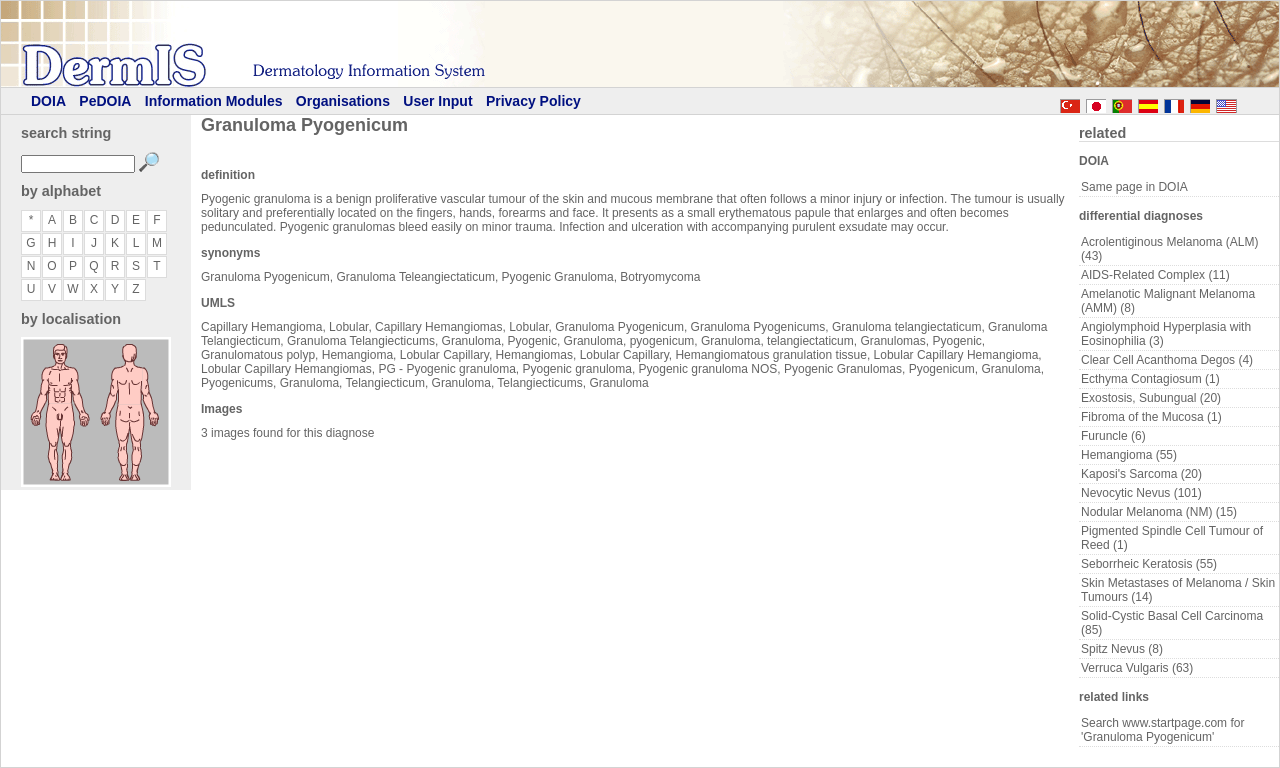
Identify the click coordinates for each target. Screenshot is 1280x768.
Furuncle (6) (1113, 436)
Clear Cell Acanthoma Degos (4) (1167, 360)
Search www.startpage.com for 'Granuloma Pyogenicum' (1162, 730)
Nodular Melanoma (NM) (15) (1159, 512)
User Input (437, 101)
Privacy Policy (533, 101)
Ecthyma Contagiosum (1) (1150, 379)
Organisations (343, 101)
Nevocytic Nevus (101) (1141, 493)
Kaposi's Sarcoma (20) (1141, 474)
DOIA (48, 101)
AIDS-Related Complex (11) (1155, 275)
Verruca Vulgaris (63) (1137, 668)
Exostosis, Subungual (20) (1151, 398)
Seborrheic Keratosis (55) (1149, 564)
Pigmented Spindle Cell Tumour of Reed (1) (1172, 538)
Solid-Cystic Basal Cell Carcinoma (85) (1172, 623)
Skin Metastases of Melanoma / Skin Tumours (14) (1178, 590)
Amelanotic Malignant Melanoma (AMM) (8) (1168, 301)
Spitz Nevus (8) (1122, 649)
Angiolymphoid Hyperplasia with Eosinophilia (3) (1166, 334)
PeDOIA (105, 101)
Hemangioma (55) (1129, 455)
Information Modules (214, 101)
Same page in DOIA (1134, 187)
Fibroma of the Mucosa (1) (1151, 417)
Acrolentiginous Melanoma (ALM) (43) (1169, 249)
